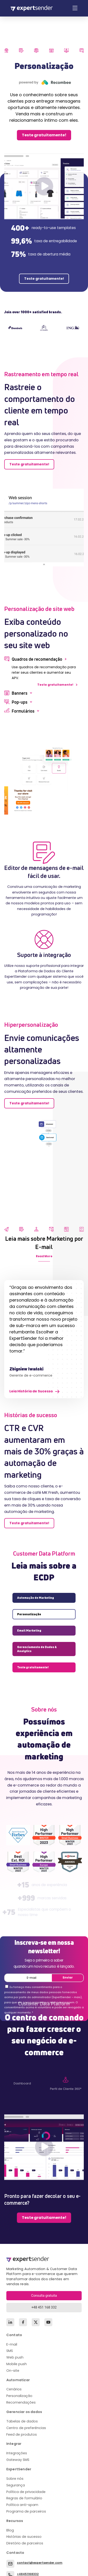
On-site (12, 2370)
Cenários (14, 2389)
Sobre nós (14, 2478)
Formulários (21, 711)
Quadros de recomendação (36, 659)
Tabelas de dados (22, 2421)
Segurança (15, 2485)
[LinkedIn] (10, 2322)
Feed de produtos (21, 2434)
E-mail (11, 2344)
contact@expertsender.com (39, 2563)
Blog (10, 2530)
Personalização (19, 2395)
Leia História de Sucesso (34, 1391)
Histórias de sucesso (24, 2536)
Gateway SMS (17, 2459)
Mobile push (16, 2364)
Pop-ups (18, 702)
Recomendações (21, 2402)
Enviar (68, 1977)
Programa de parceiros (26, 2511)
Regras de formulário (24, 2498)
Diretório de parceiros (24, 2543)
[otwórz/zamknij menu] (75, 8)
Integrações (16, 2453)
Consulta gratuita (44, 2296)
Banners (18, 693)
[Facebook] (23, 2322)
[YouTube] (48, 2322)
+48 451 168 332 (44, 2307)
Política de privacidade (26, 2491)
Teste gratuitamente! (44, 135)
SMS (9, 2350)
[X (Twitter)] (36, 2322)
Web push (14, 2357)
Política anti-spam (22, 2504)
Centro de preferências (26, 2428)
